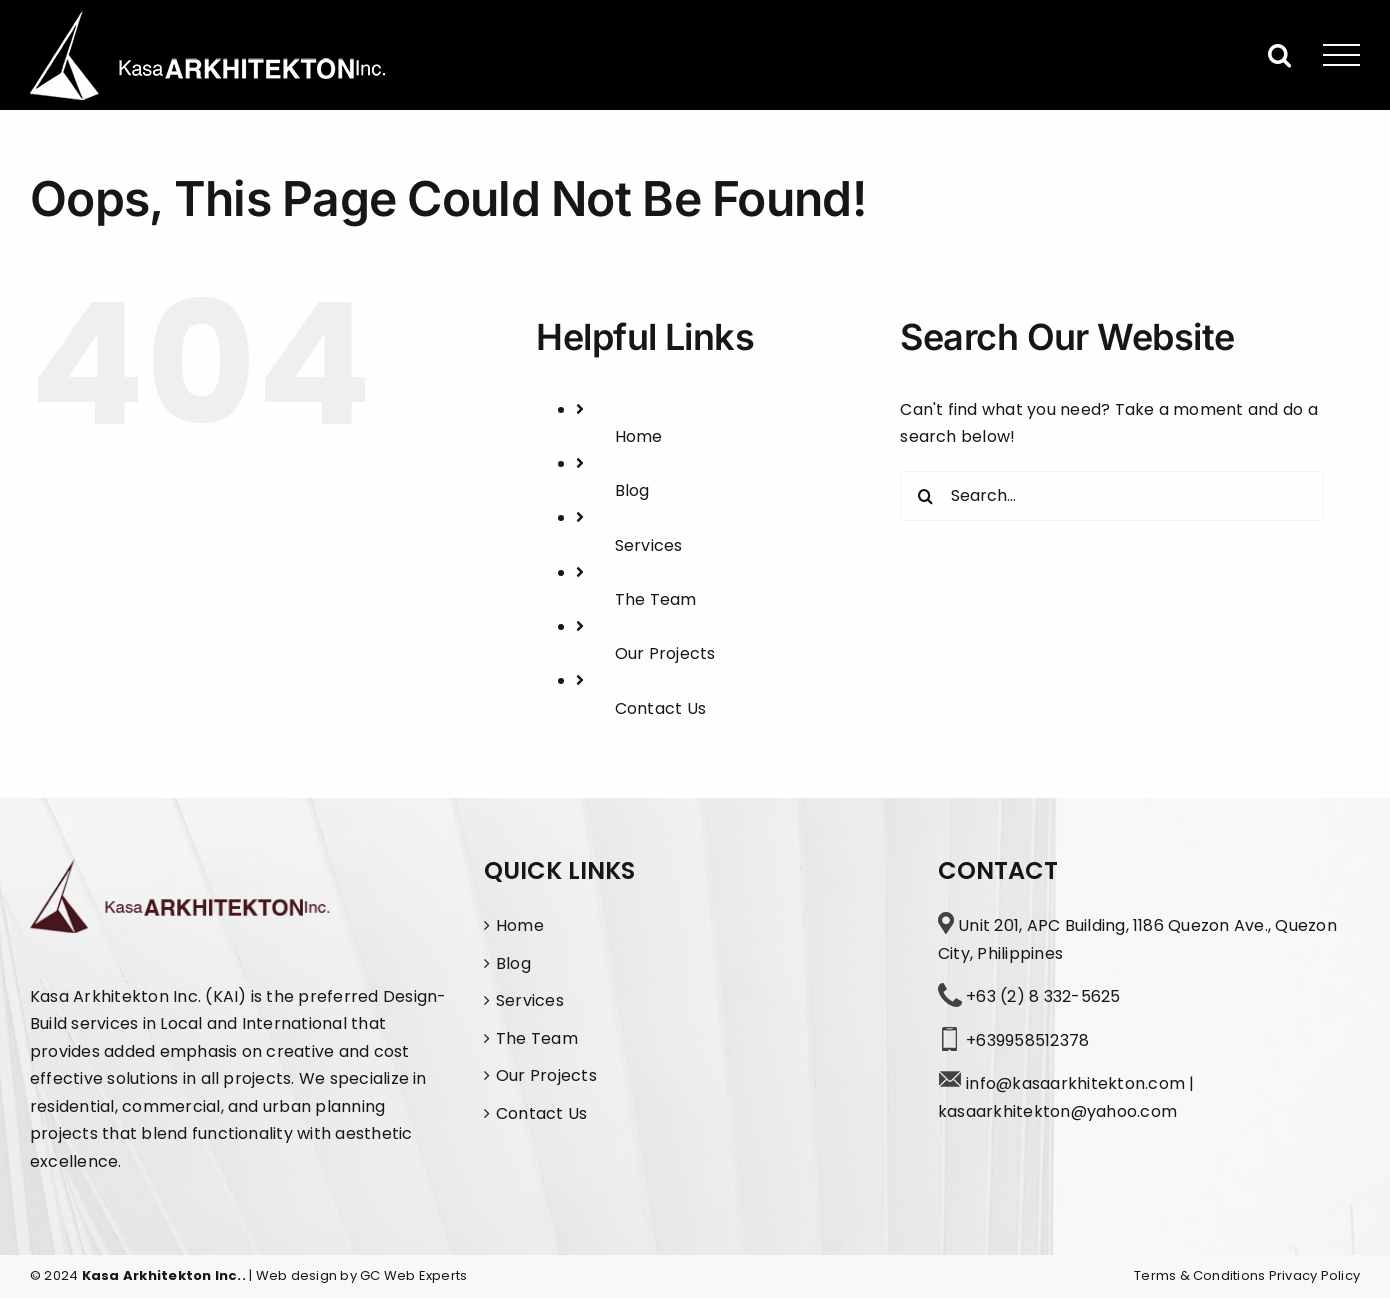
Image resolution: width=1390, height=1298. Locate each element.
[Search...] (1111, 496)
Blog (632, 490)
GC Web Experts (413, 1275)
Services (649, 545)
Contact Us (660, 708)
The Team (656, 599)
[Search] (925, 496)
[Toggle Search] (1279, 54)
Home (639, 436)
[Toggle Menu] (1342, 55)
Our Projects (665, 653)
